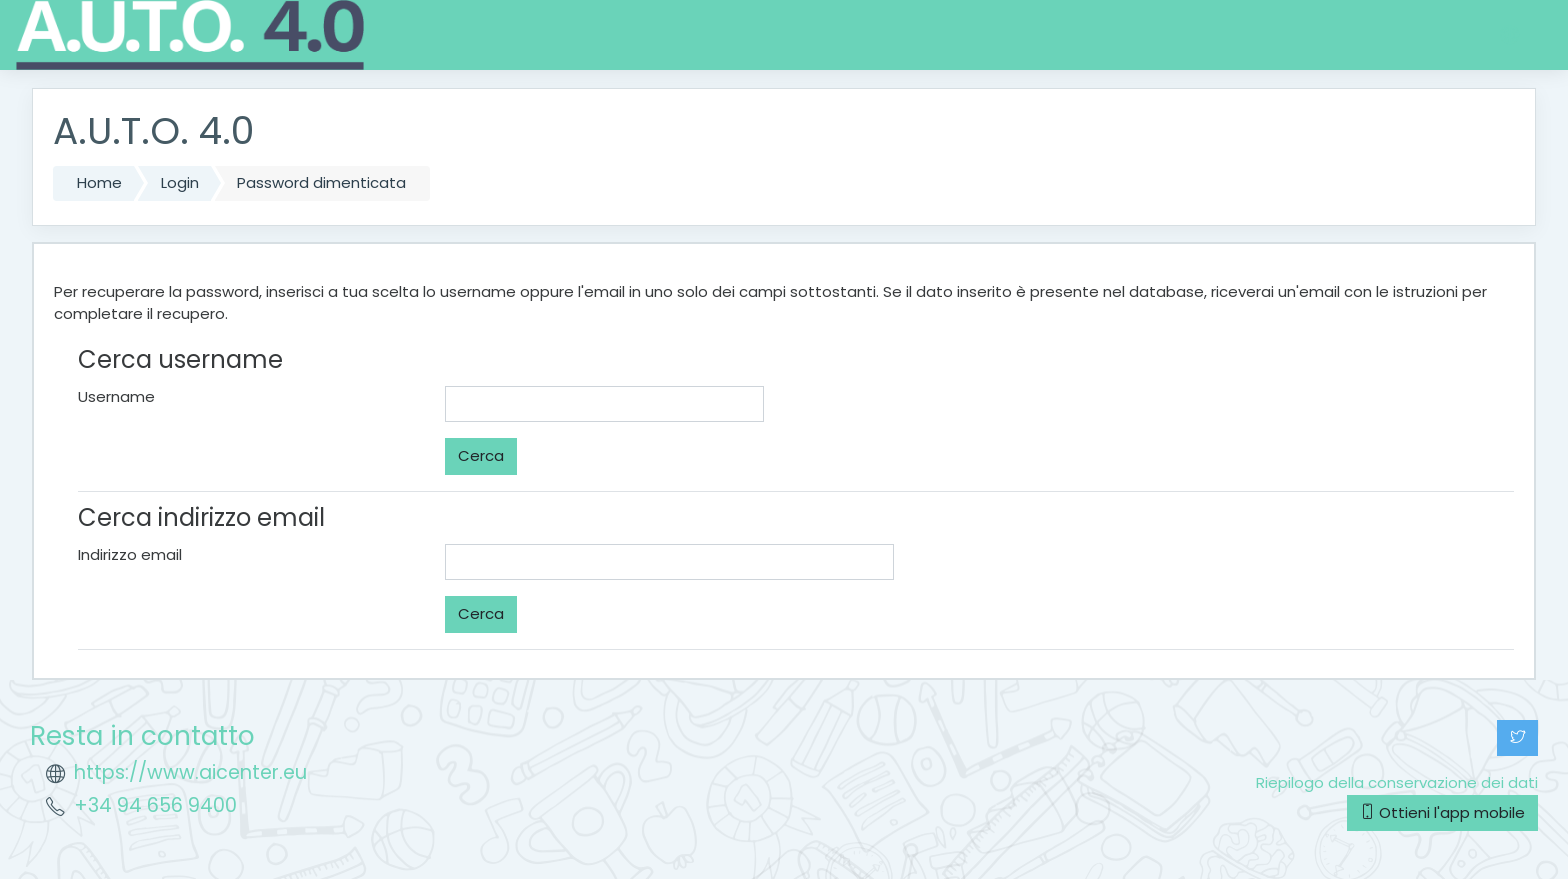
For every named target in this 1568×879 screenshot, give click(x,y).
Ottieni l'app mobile (1442, 812)
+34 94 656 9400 (155, 805)
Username (116, 396)
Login (180, 182)
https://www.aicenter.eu (190, 772)
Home (99, 182)
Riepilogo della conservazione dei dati (1397, 782)
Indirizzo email (130, 554)
